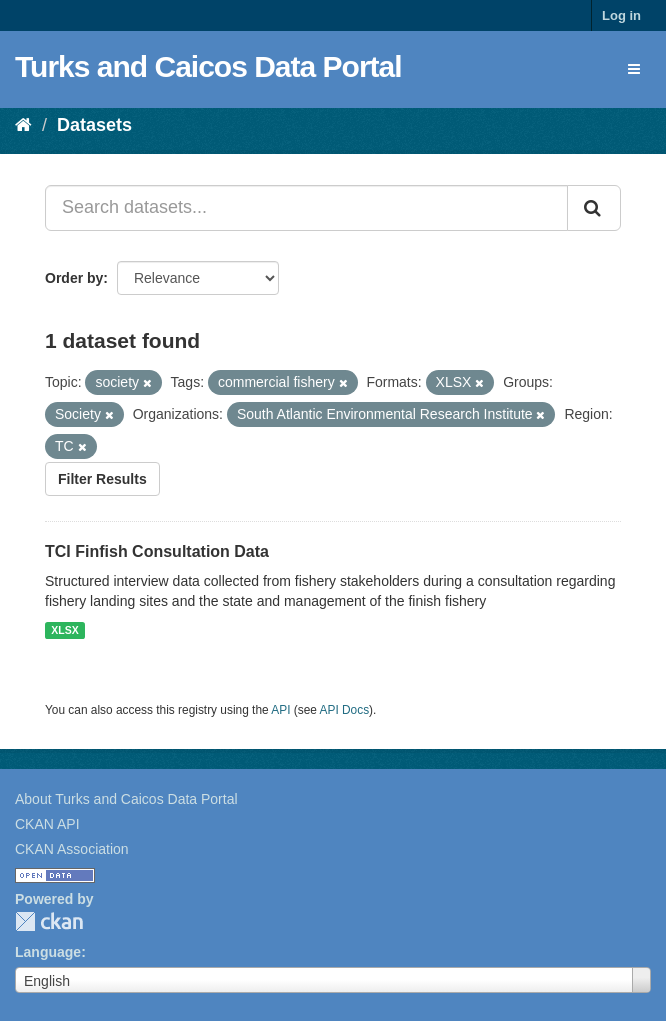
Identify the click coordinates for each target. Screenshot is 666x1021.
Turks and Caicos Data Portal (208, 66)
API (280, 710)
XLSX (64, 630)
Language (48, 952)
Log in (621, 15)
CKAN (49, 921)
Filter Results (102, 479)
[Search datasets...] (306, 208)
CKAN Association (72, 849)
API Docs (345, 710)
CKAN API (47, 824)
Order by (74, 278)
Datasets (94, 125)
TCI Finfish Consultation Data (157, 551)
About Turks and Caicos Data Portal (126, 799)
